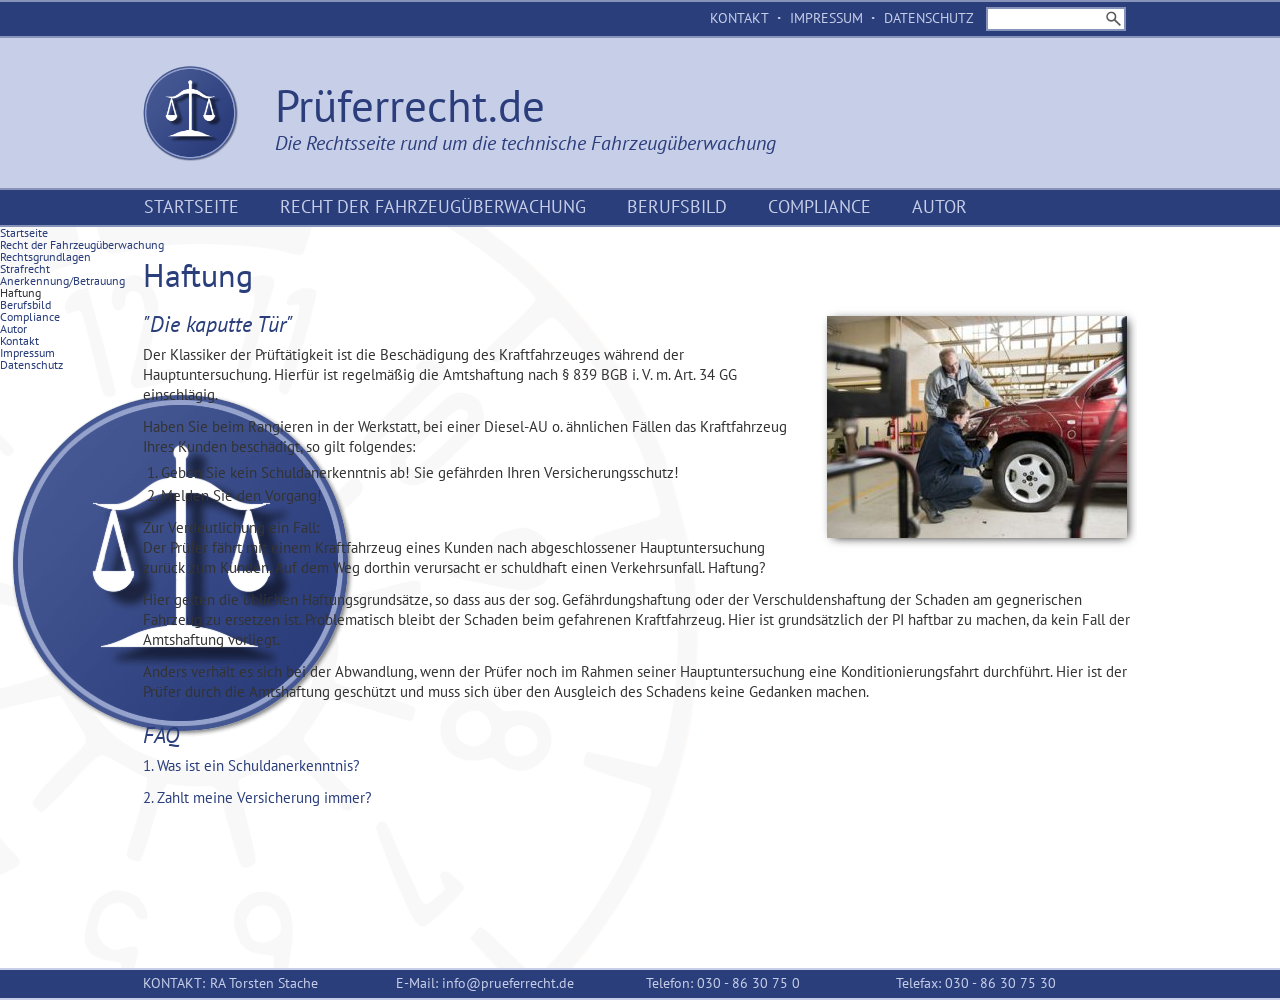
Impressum (826, 18)
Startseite (191, 206)
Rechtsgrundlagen (45, 256)
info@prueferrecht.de (508, 983)
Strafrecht (25, 268)
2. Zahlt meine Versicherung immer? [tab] (257, 797)
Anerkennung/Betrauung (62, 280)
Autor (939, 206)
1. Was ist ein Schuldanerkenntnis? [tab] (251, 765)
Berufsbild (677, 206)
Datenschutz (929, 18)
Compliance (819, 206)
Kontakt (739, 18)
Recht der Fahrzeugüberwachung (433, 206)
